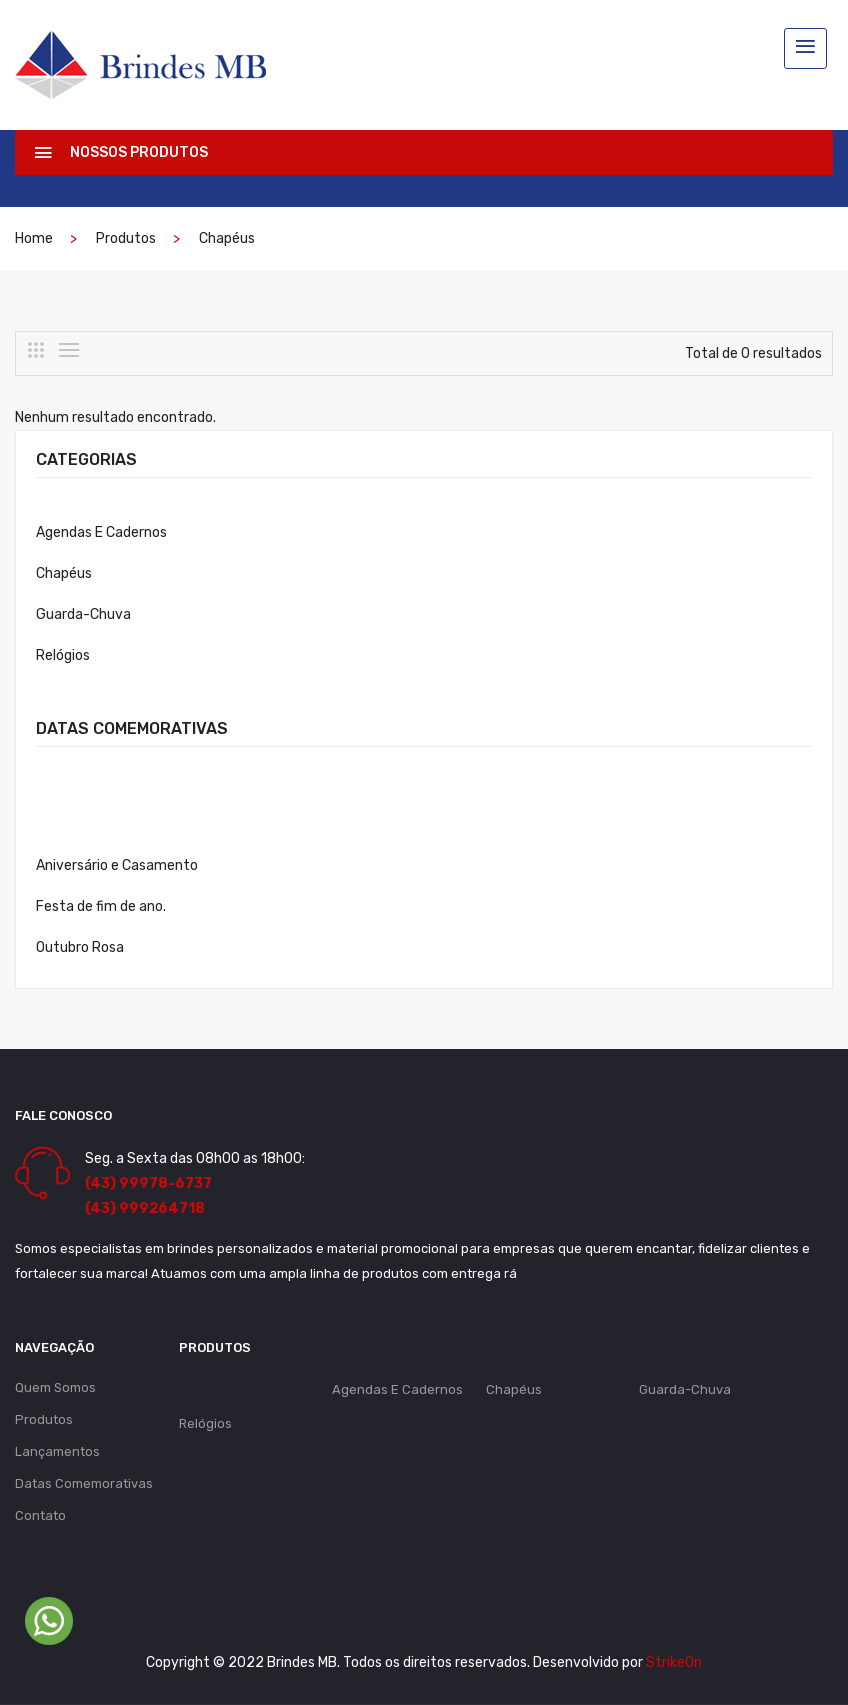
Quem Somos (55, 1387)
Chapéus (227, 238)
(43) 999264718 (145, 1208)
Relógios (63, 655)
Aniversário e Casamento (117, 865)
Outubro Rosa (80, 947)
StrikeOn (674, 1662)
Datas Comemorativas (84, 1483)
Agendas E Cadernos (101, 532)
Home (34, 238)
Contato (40, 1515)
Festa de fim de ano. (101, 906)
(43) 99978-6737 (148, 1183)
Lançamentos (57, 1451)
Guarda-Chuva (83, 614)
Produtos (126, 238)
